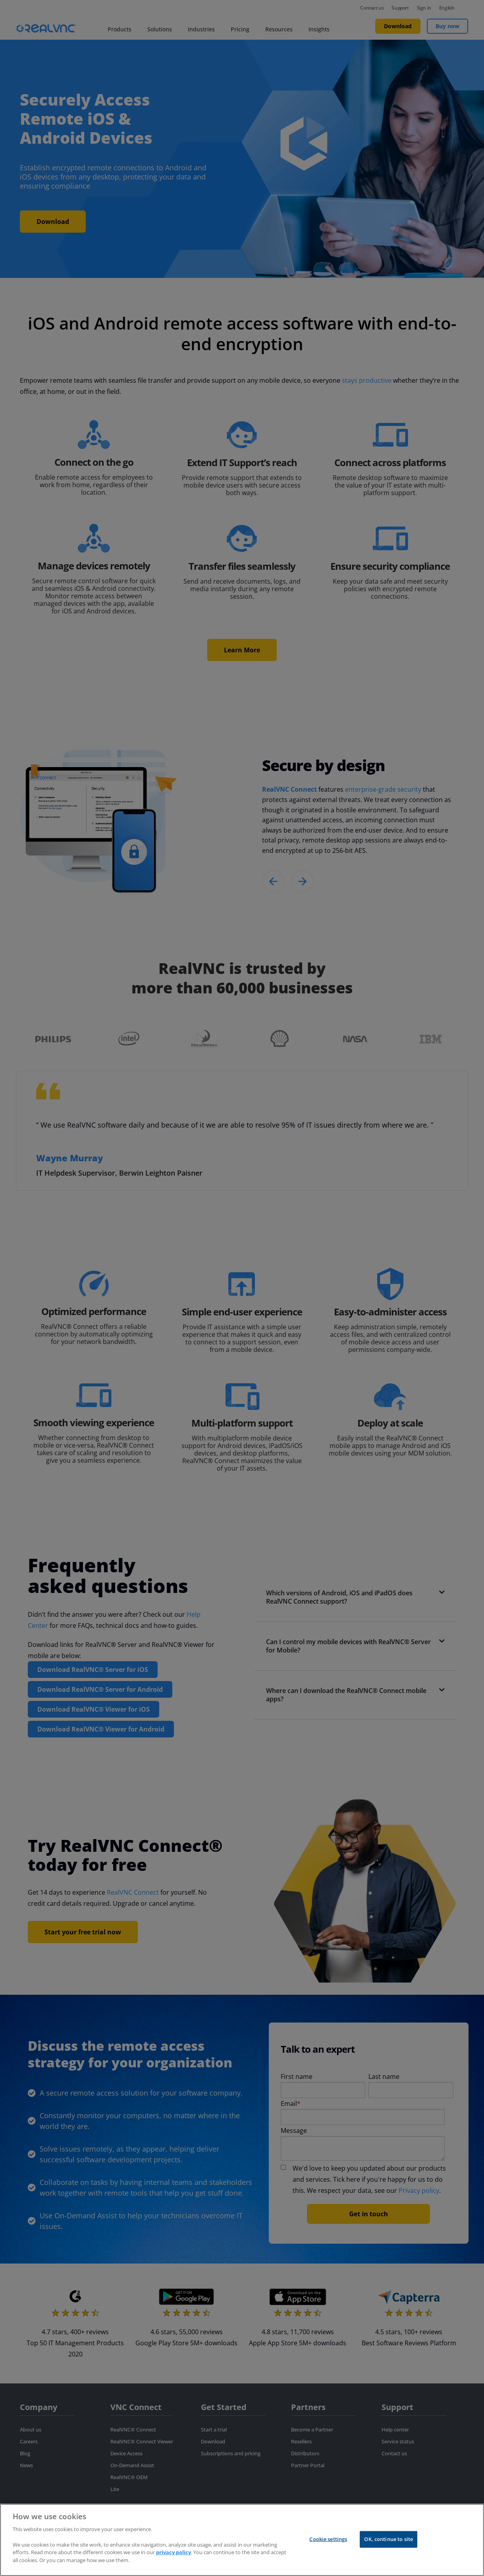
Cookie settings (328, 2549)
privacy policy (173, 2562)
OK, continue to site (388, 2549)
